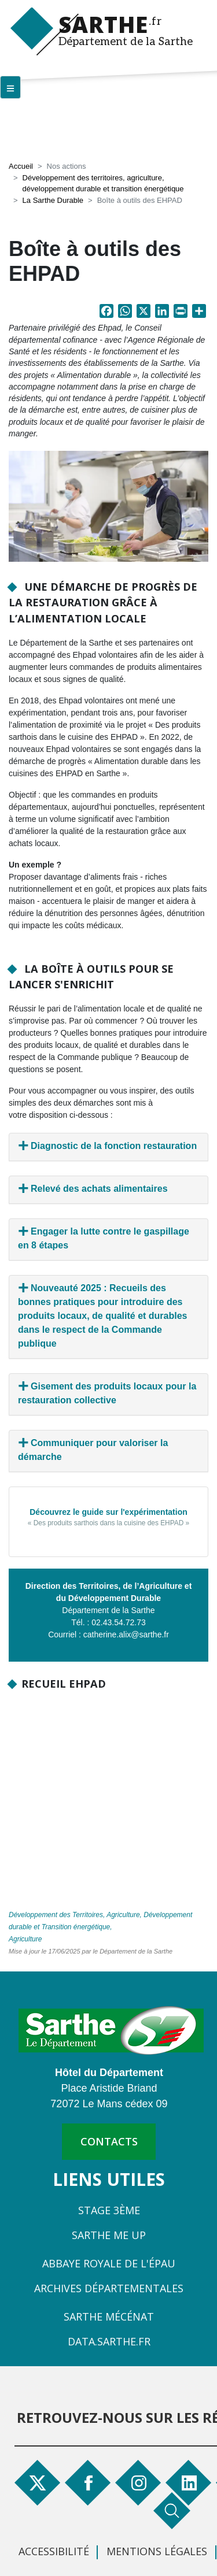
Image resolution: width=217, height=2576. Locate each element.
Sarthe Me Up (109, 2235)
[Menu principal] (10, 87)
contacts (109, 2141)
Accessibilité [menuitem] (54, 2551)
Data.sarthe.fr (109, 2341)
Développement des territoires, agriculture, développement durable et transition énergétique (103, 183)
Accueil (21, 166)
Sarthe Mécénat (109, 2316)
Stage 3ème (109, 2210)
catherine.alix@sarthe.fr (126, 1634)
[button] (108, 506)
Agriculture (25, 1939)
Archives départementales (108, 2288)
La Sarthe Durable (53, 200)
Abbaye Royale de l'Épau (108, 2263)
